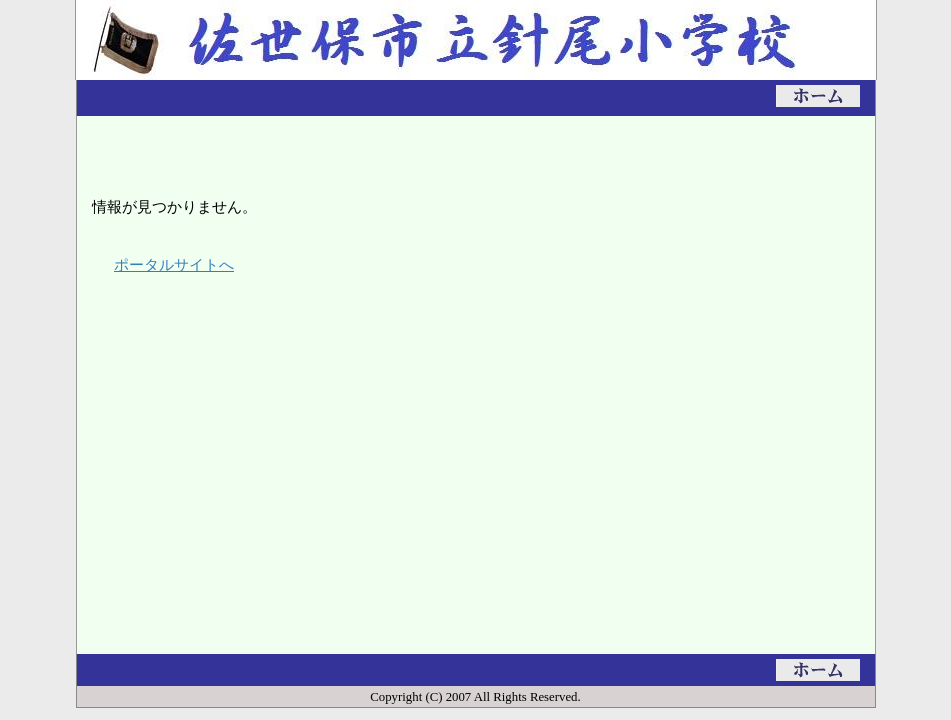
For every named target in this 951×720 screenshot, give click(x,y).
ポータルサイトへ (174, 264)
